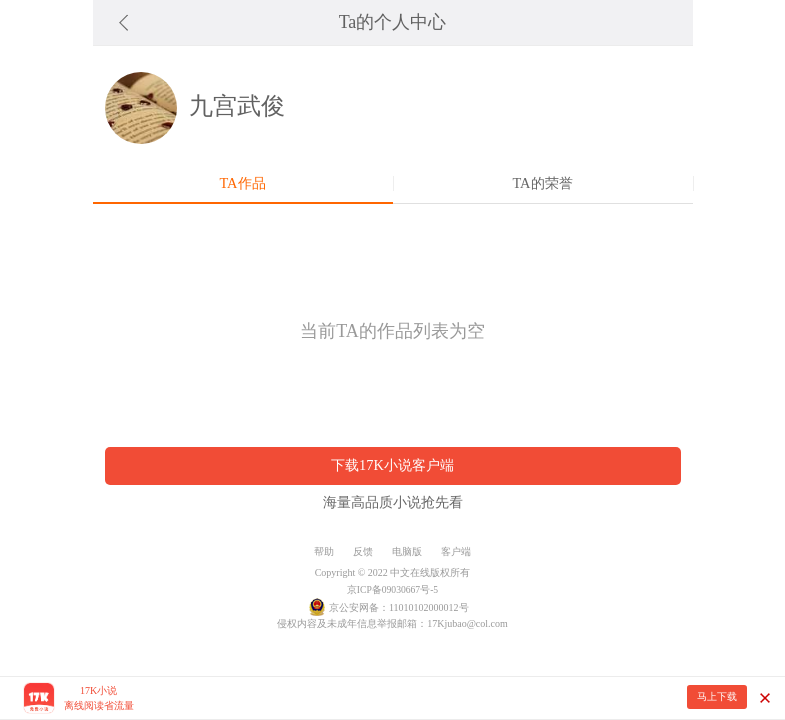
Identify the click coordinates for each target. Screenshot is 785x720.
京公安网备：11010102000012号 (399, 607)
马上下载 (717, 696)
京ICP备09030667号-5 (392, 589)
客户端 (456, 551)
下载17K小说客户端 (392, 465)
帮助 (324, 551)
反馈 (363, 551)
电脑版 (407, 551)
